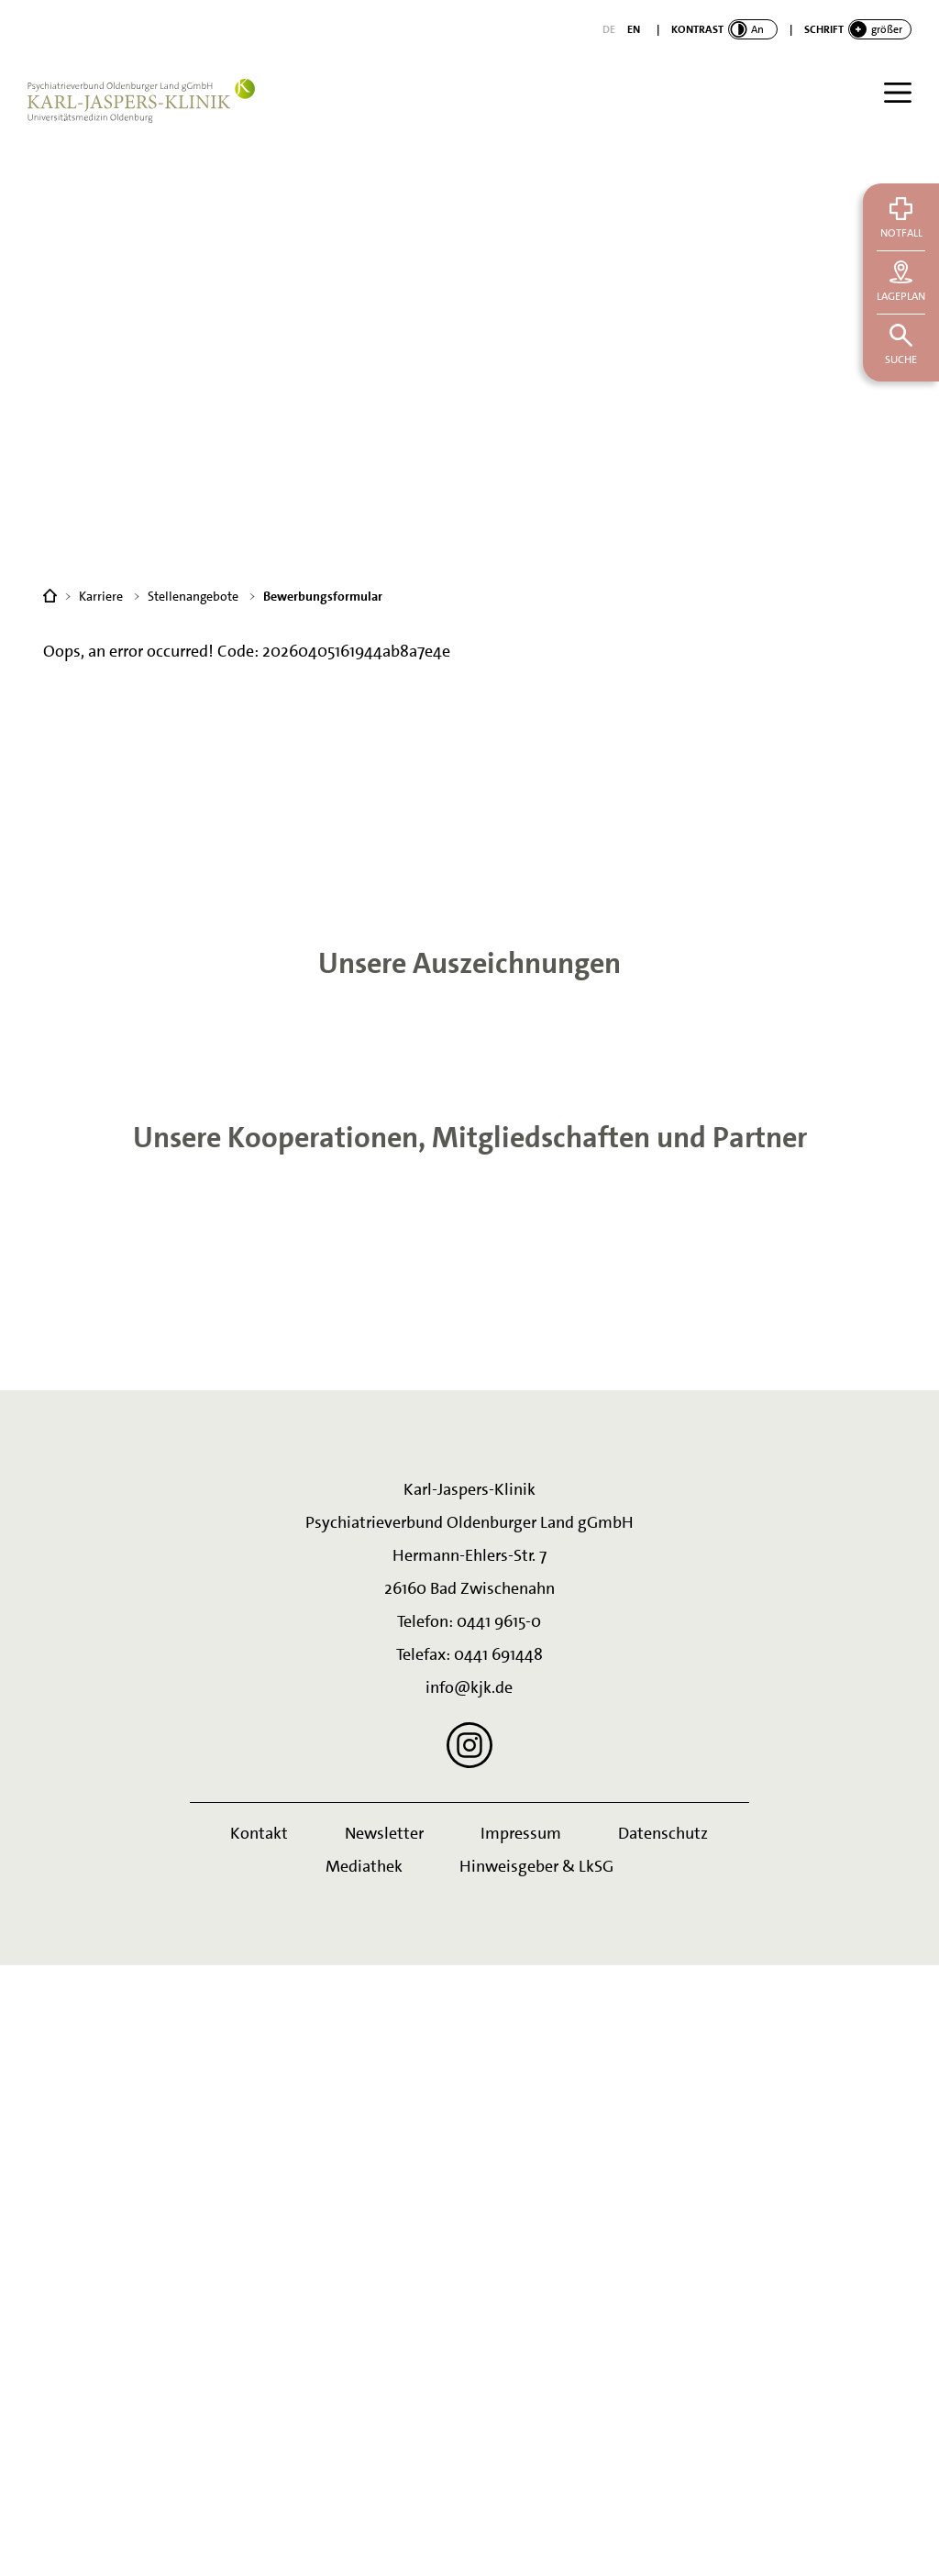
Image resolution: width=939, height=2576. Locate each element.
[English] (633, 29)
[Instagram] (469, 2356)
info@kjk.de (469, 2298)
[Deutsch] (608, 29)
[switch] (724, 29)
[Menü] (897, 92)
